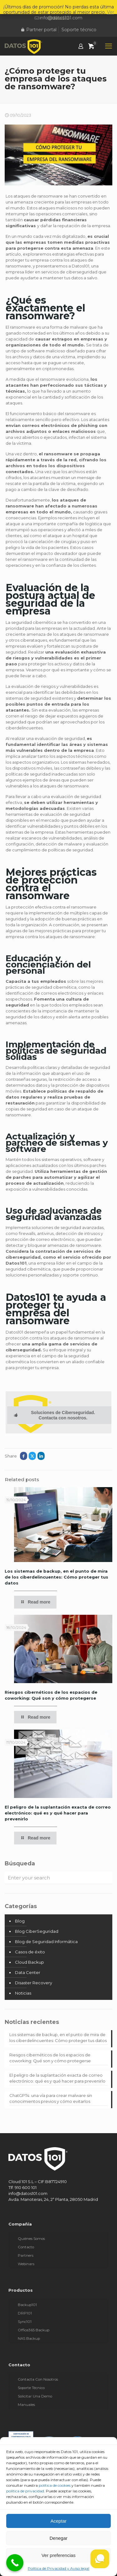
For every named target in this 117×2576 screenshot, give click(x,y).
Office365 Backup (33, 2330)
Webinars (26, 2264)
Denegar (59, 2538)
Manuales (26, 2404)
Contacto (26, 2247)
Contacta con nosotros (38, 2379)
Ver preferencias (58, 2555)
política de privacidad (25, 2491)
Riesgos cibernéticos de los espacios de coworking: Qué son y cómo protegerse (50, 2057)
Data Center (27, 1972)
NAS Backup (29, 2338)
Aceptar (59, 2521)
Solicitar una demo (35, 2396)
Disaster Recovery (33, 1982)
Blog (20, 1920)
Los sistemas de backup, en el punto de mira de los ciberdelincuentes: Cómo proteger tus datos (56, 1577)
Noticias (23, 1993)
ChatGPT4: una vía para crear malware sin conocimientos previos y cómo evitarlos (50, 2098)
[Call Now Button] (14, 2562)
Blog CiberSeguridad (36, 1931)
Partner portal (38, 29)
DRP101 (25, 2313)
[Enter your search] (58, 1878)
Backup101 (27, 2305)
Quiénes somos (31, 2238)
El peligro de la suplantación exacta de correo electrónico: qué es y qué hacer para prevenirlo (58, 1813)
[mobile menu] (108, 46)
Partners (25, 2255)
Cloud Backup (29, 1962)
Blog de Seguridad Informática (46, 1941)
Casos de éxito (30, 1951)
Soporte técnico (78, 29)
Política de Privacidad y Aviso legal (58, 2568)
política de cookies (55, 2485)
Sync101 (25, 2321)
